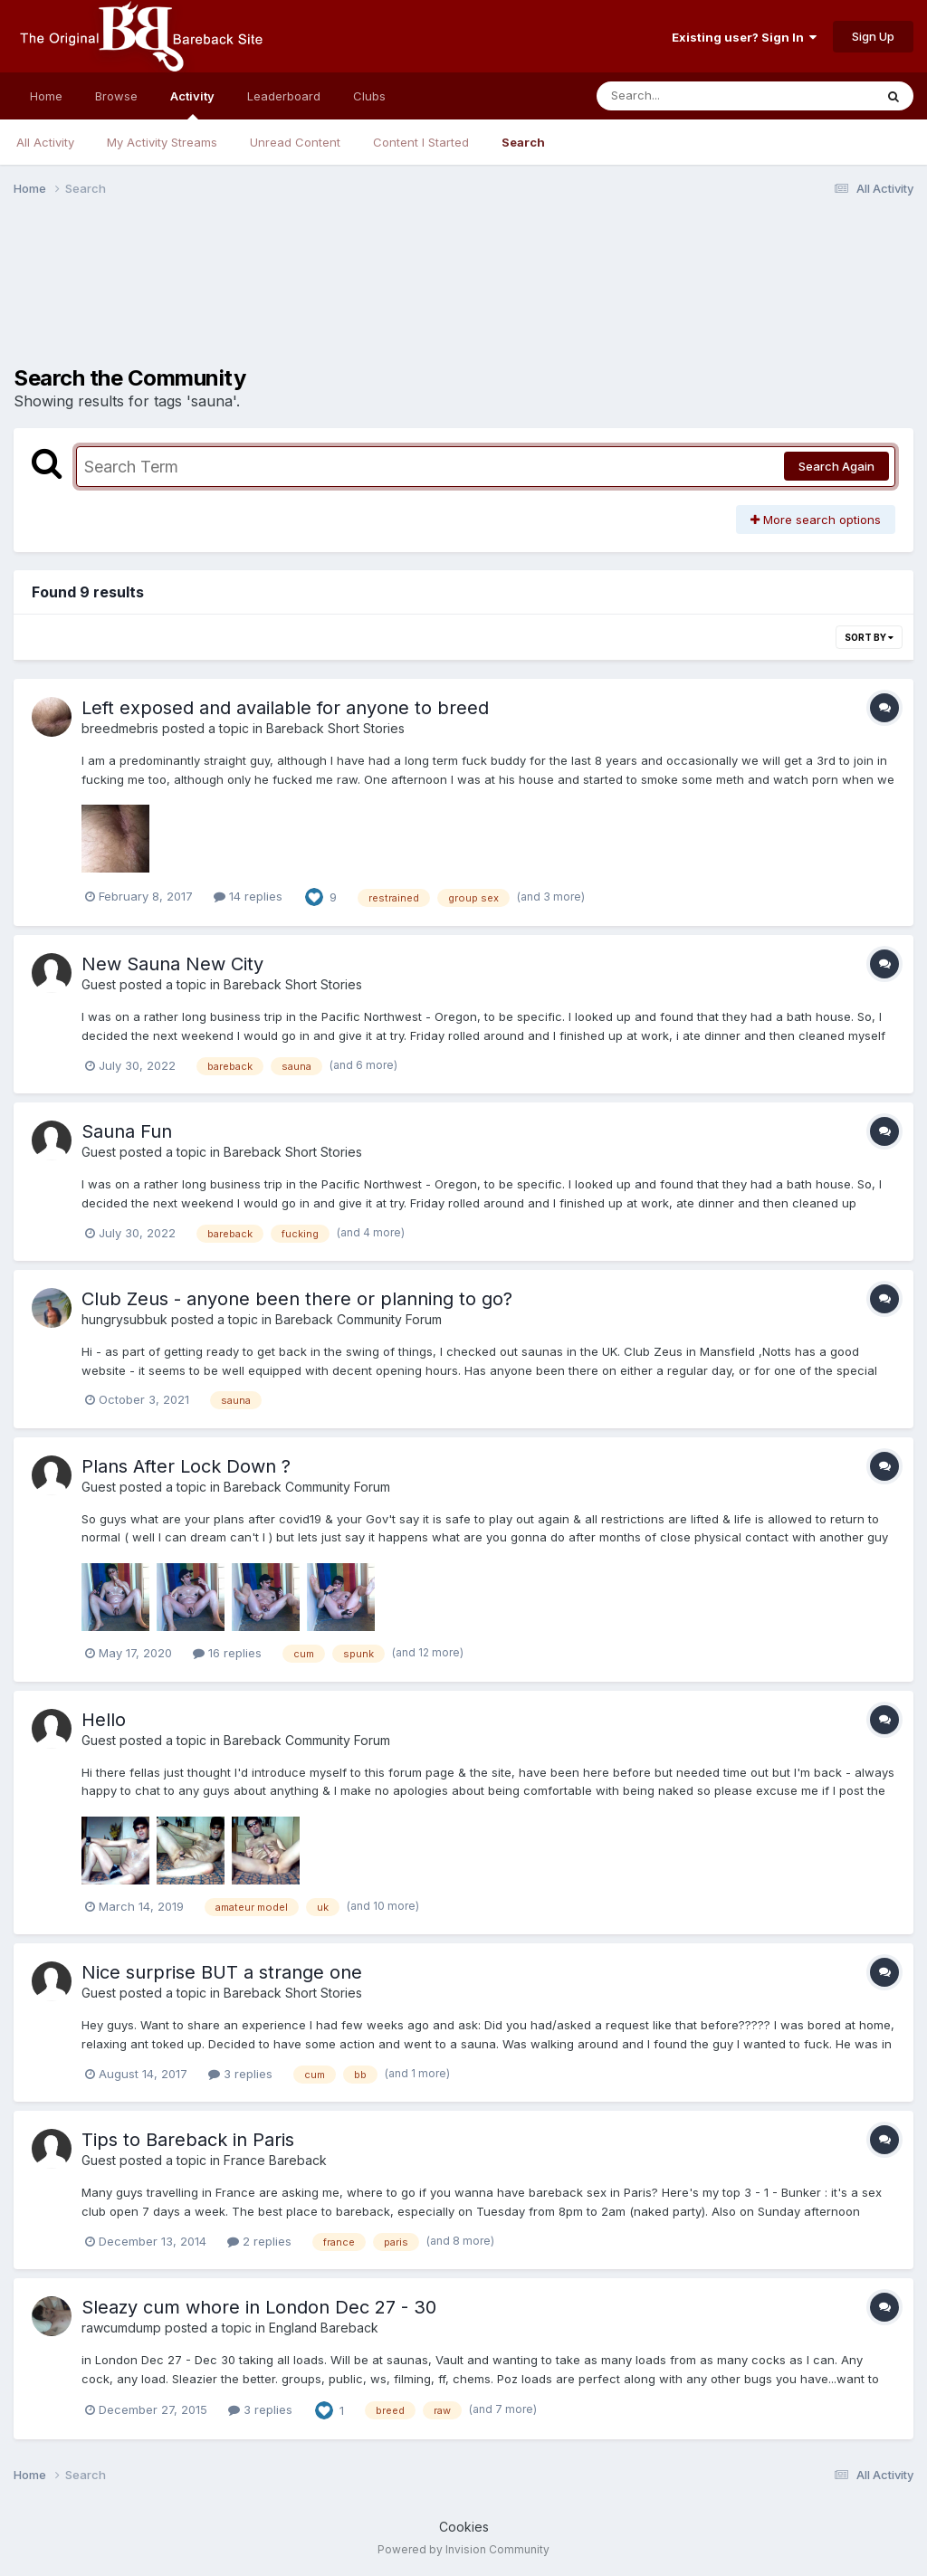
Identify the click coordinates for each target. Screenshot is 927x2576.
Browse (116, 96)
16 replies (227, 1653)
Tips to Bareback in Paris (187, 2140)
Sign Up (873, 36)
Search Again (836, 466)
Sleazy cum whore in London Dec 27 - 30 (258, 2307)
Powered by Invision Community (463, 2549)
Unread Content (295, 142)
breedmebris (119, 728)
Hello (103, 1720)
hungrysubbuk (124, 1319)
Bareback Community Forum (358, 1319)
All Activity (45, 142)
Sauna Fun (126, 1131)
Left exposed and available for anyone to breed (285, 708)
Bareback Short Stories (335, 728)
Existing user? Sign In (744, 37)
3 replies (240, 2073)
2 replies (259, 2241)
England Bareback (323, 2327)
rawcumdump (121, 2327)
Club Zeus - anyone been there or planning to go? (296, 1299)
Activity (192, 104)
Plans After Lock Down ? (186, 1466)
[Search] (717, 95)
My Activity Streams (162, 142)
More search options (815, 519)
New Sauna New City (172, 964)
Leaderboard (283, 96)
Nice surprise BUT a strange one (221, 1972)
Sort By (869, 637)
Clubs (369, 96)
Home (46, 96)
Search (523, 142)
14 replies (248, 896)
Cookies (464, 2526)
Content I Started (421, 142)
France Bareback (275, 2160)
